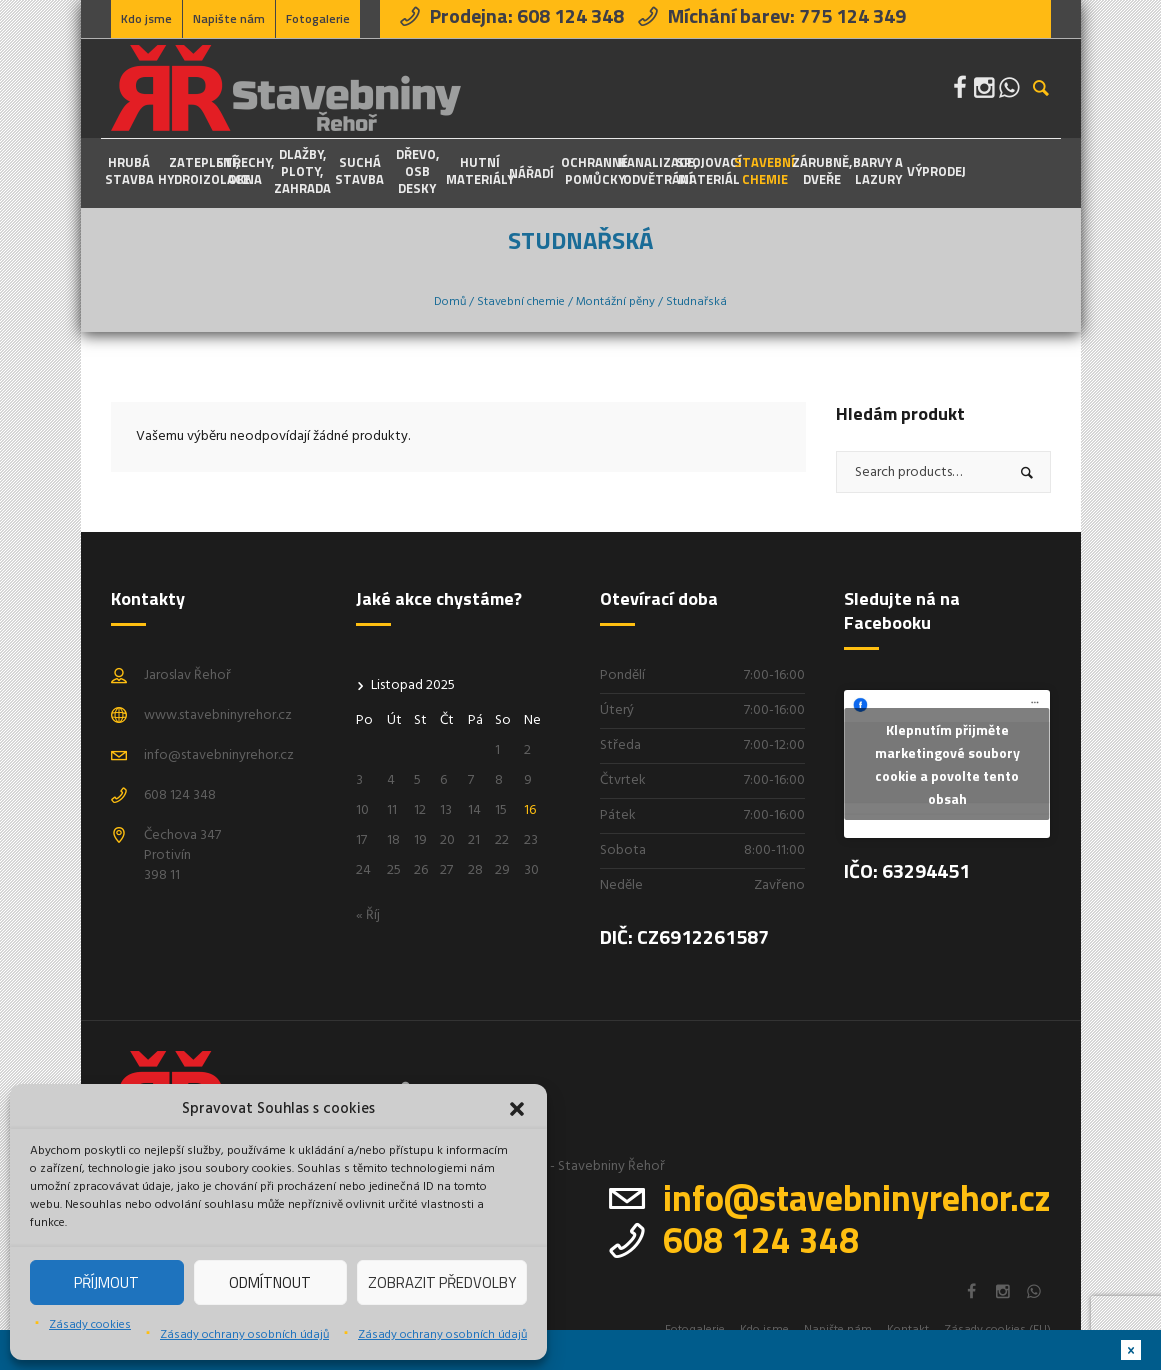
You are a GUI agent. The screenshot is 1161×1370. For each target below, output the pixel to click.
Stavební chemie (521, 302)
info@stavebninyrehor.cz (219, 755)
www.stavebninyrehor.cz (218, 715)
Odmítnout (270, 1282)
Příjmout (106, 1282)
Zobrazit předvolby (442, 1282)
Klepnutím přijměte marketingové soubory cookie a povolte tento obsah (947, 764)
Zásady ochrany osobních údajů (244, 1335)
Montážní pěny (615, 302)
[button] (517, 1109)
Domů (450, 302)
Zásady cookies (90, 1325)
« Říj (368, 915)
